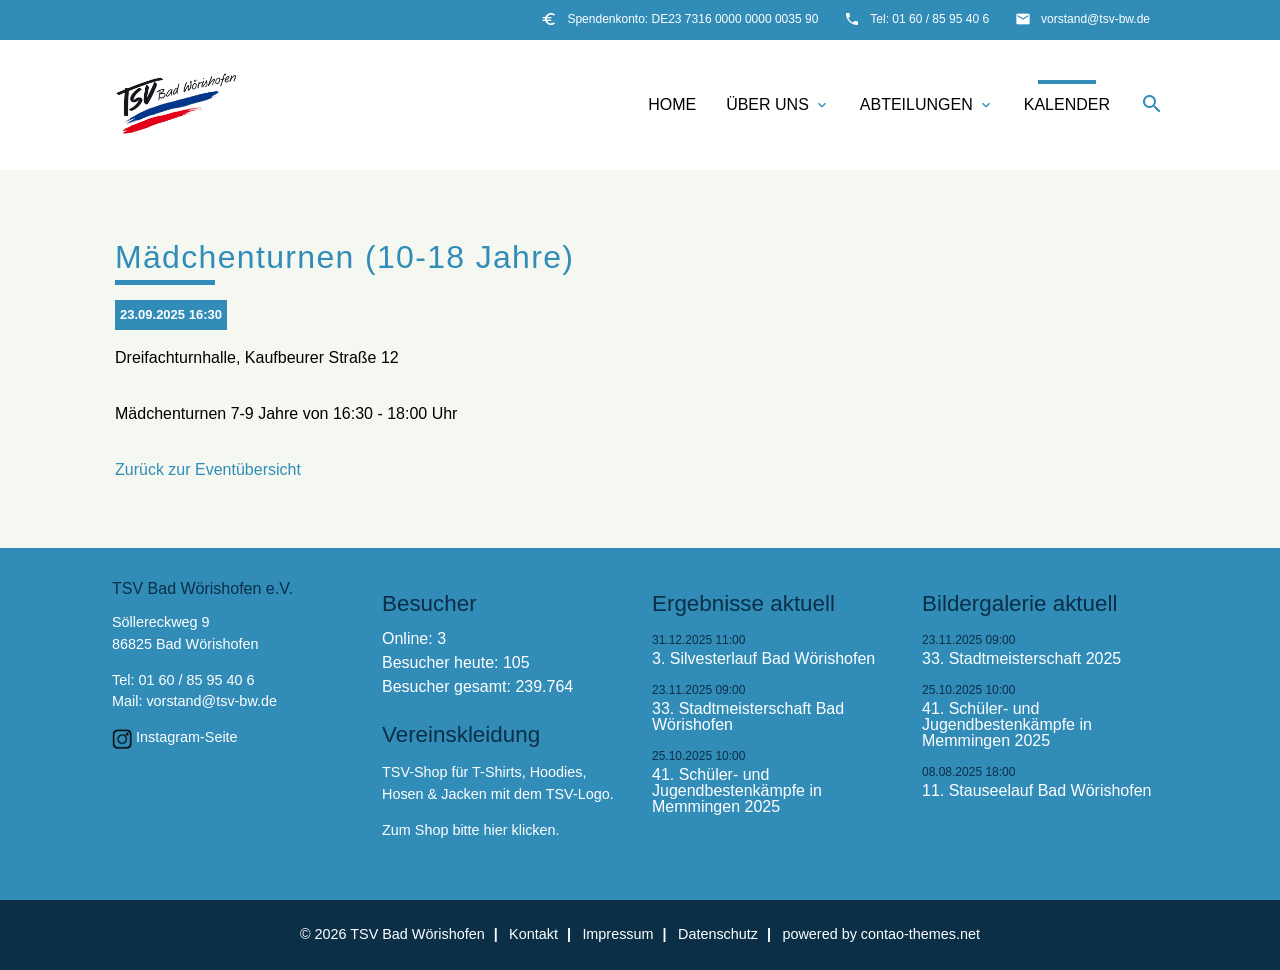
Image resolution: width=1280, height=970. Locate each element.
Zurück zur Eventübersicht (208, 469)
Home (672, 104)
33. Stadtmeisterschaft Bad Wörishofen (748, 717)
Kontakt (533, 934)
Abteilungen (927, 105)
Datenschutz (718, 934)
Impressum (617, 934)
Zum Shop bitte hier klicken (469, 830)
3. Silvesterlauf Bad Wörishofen (763, 659)
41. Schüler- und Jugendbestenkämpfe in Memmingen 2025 (737, 791)
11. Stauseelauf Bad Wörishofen (1036, 791)
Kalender (1067, 104)
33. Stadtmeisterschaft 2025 (1021, 659)
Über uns (778, 105)
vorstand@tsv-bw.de (1095, 19)
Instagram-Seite (187, 737)
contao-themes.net (920, 934)
